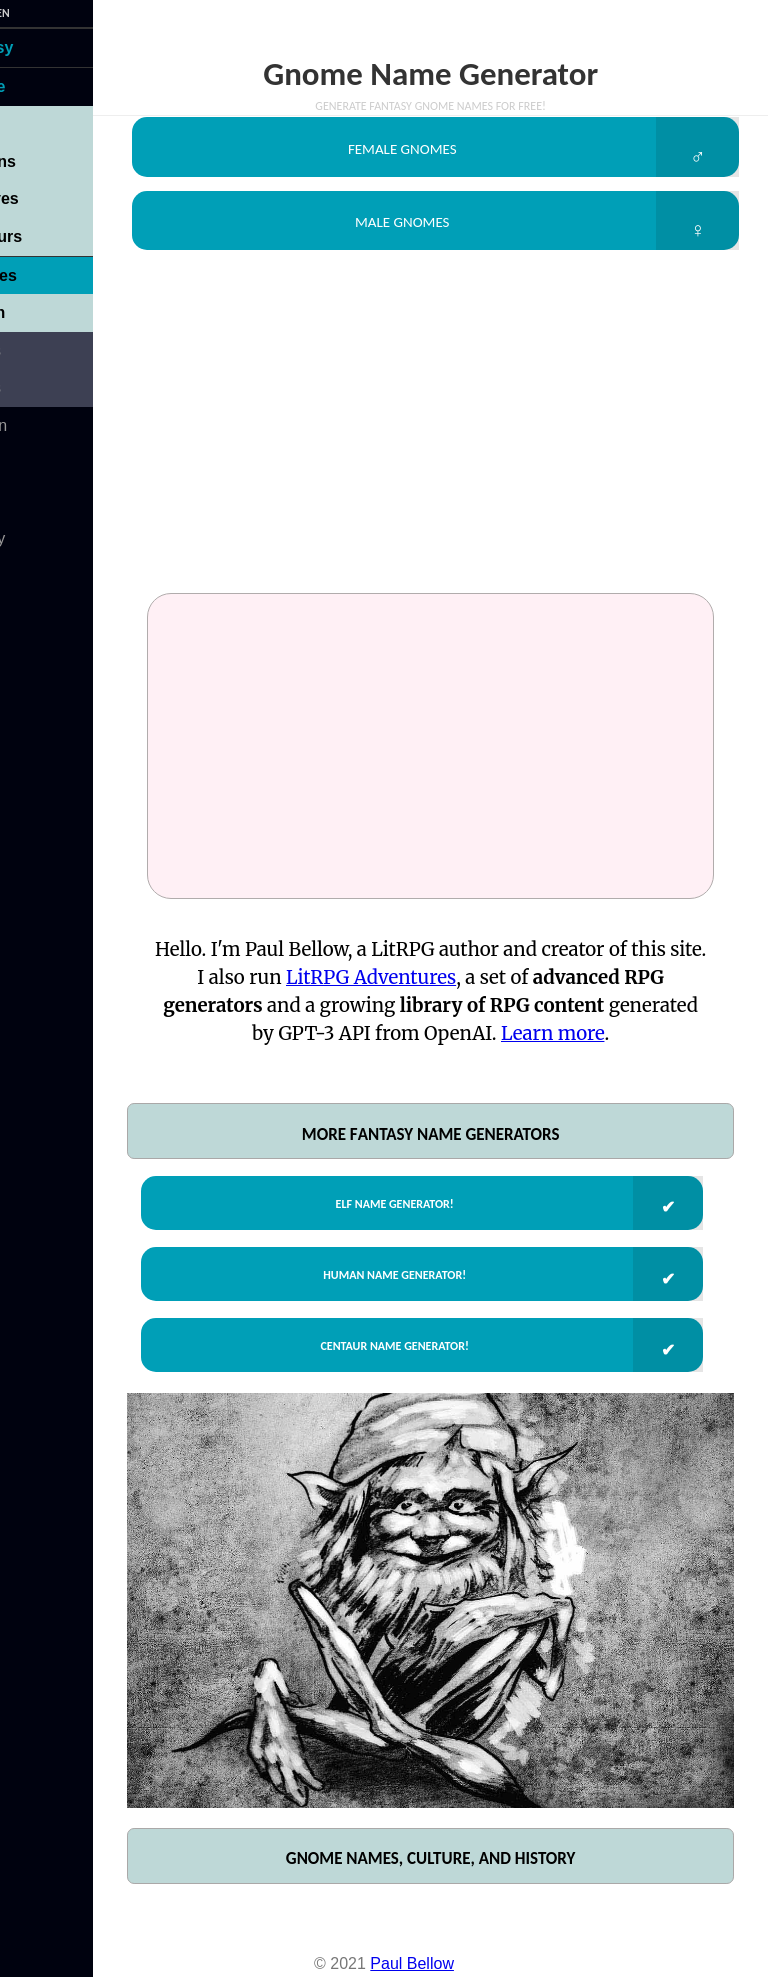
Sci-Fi (30, 462)
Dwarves (43, 198)
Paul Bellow (412, 1966)
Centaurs (44, 236)
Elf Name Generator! (417, 1222)
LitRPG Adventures (461, 994)
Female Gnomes (425, 151)
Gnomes (42, 275)
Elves (31, 123)
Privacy (36, 538)
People (36, 86)
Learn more (627, 1050)
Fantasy (40, 47)
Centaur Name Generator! (416, 1380)
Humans (41, 161)
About (31, 500)
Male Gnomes (425, 233)
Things (34, 387)
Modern (37, 425)
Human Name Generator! (416, 1301)
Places (34, 350)
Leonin (36, 312)
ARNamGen (36, 13)
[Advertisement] (459, 445)
